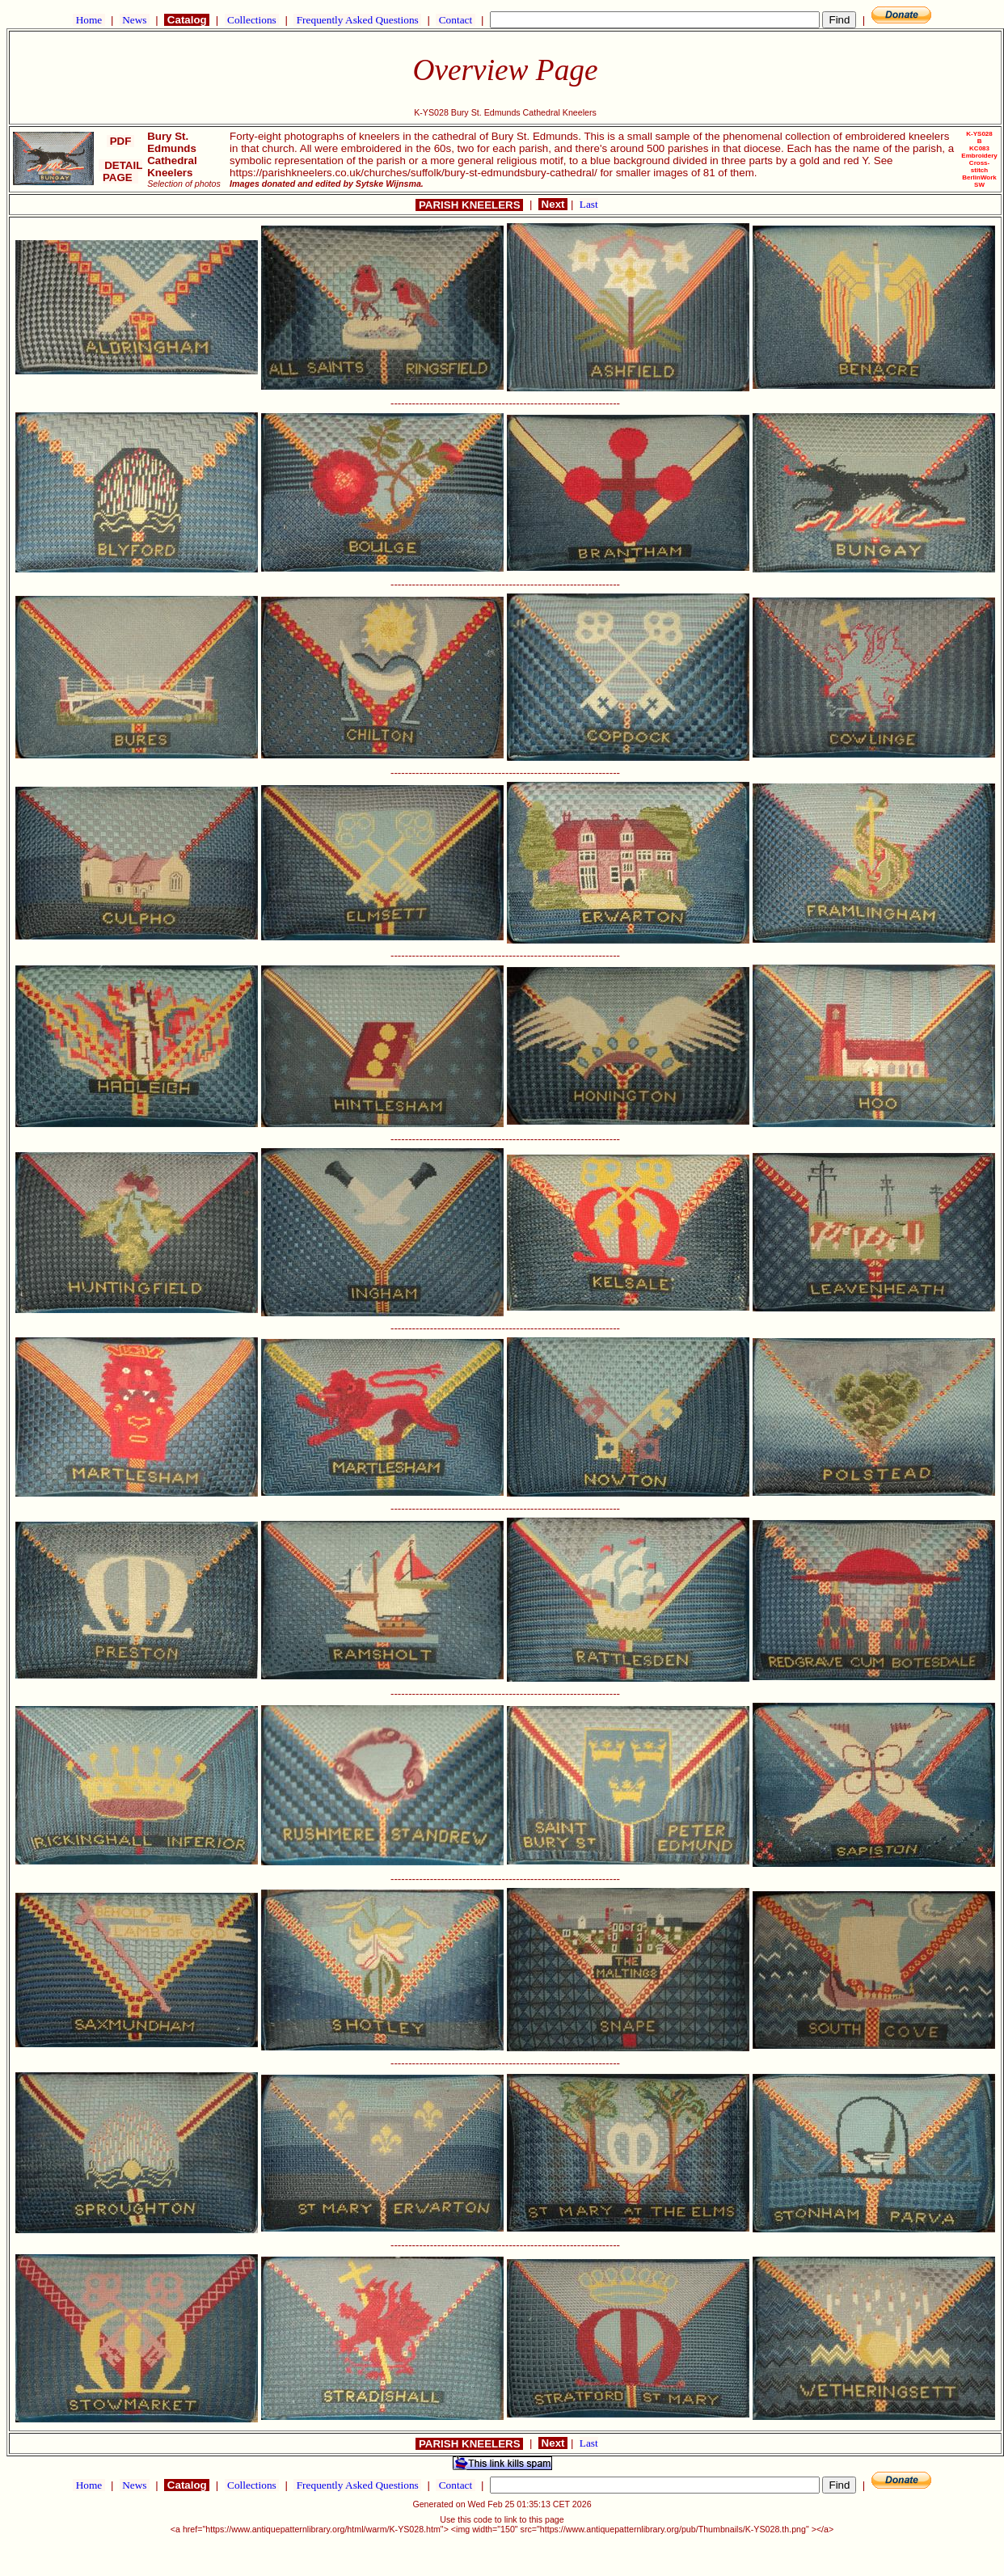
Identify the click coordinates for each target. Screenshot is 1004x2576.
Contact (455, 20)
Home (88, 20)
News (135, 20)
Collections (252, 20)
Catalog (186, 20)
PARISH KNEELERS (469, 205)
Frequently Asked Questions (357, 20)
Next (552, 204)
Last (589, 204)
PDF (120, 141)
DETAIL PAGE (121, 171)
